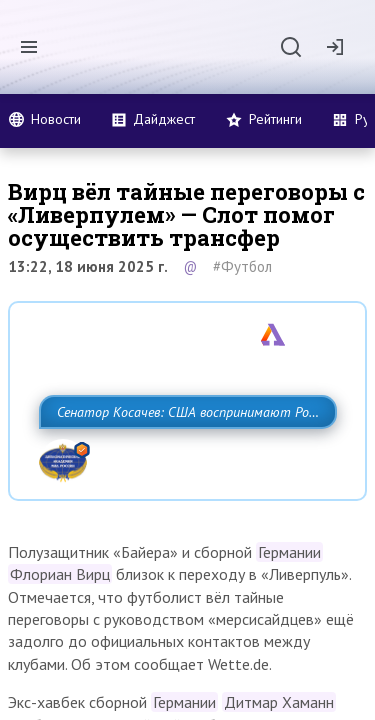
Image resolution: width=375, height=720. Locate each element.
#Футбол (242, 266)
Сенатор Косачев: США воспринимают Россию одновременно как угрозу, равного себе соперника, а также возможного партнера (182, 456)
